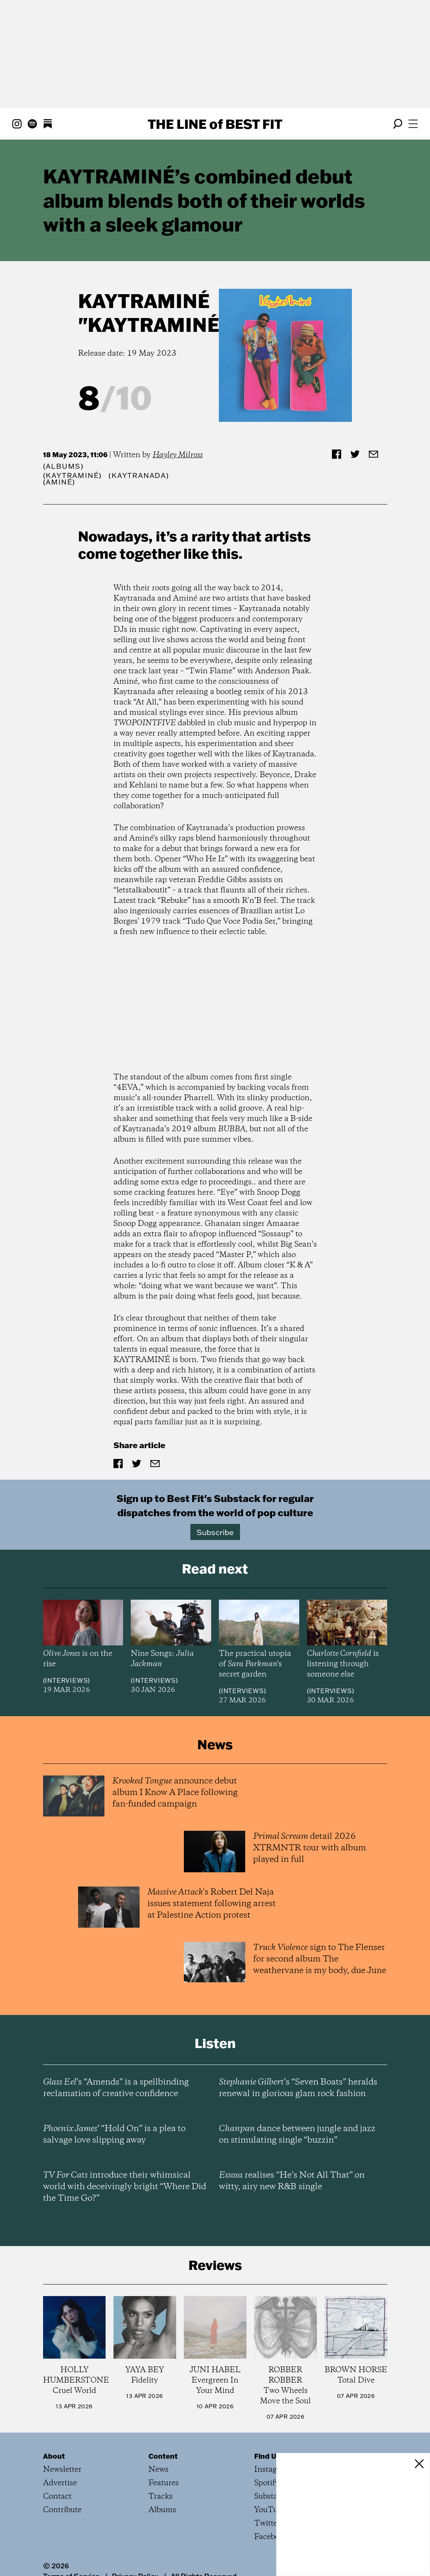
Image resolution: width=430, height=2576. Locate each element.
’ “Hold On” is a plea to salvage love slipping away (114, 2134)
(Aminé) (59, 482)
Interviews (66, 1680)
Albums (63, 466)
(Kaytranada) (138, 475)
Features (163, 2483)
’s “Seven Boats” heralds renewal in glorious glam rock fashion (298, 2088)
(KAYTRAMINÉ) (72, 475)
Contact (57, 2496)
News (158, 2469)
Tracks (160, 2496)
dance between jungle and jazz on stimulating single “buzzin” (297, 2134)
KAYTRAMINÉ (144, 300)
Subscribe (215, 1532)
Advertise (60, 2483)
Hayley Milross (178, 455)
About (54, 2456)
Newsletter (62, 2469)
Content (163, 2456)
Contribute (62, 2510)
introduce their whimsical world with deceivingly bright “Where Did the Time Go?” (124, 2187)
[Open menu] (413, 124)
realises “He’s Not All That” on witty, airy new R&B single (292, 2181)
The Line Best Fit (215, 123)
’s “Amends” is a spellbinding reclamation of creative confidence (116, 2088)
